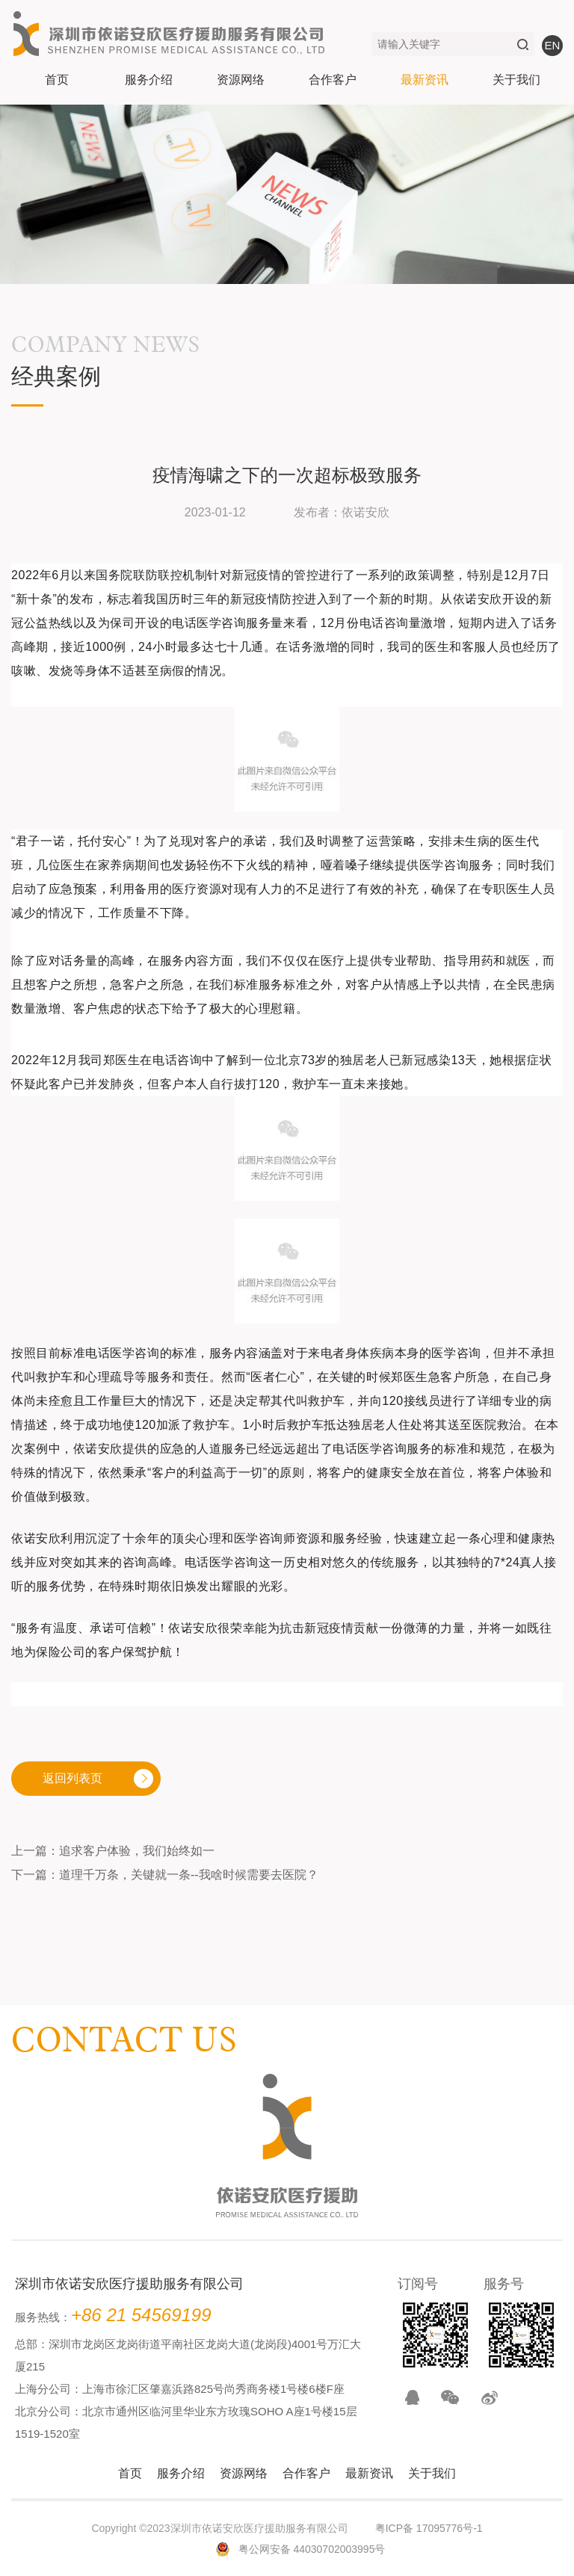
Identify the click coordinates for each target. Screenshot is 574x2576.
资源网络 (241, 79)
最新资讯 (424, 79)
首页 (57, 79)
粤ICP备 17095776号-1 (429, 2528)
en (553, 45)
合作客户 (333, 79)
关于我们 (516, 79)
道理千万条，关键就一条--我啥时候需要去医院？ (188, 1874)
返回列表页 (72, 1778)
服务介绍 (149, 79)
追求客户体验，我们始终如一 (137, 1850)
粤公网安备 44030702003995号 (312, 2549)
